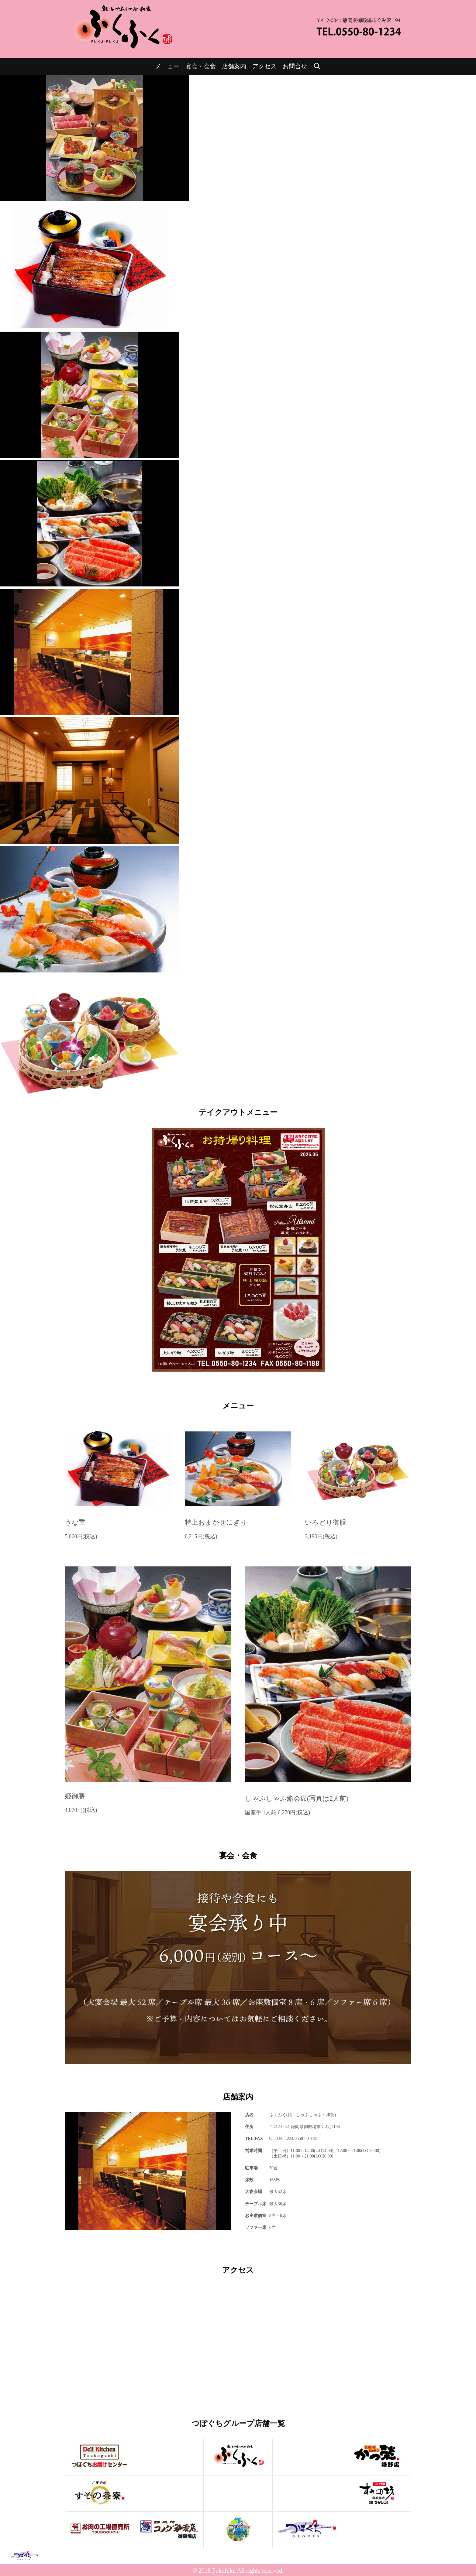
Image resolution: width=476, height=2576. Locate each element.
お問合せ (295, 66)
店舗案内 (234, 66)
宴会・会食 (200, 66)
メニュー (167, 66)
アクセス (264, 66)
